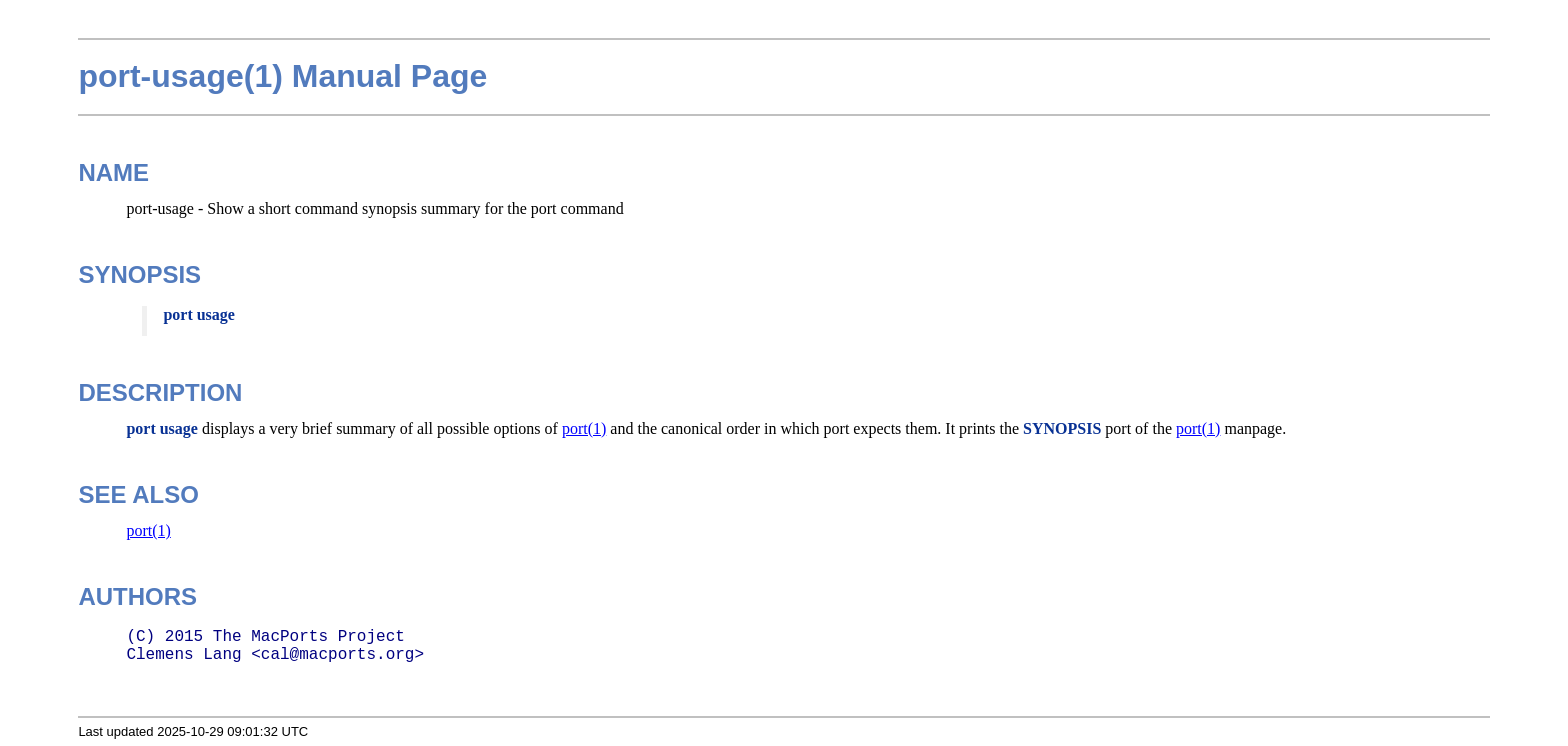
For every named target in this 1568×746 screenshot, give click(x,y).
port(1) (584, 428)
